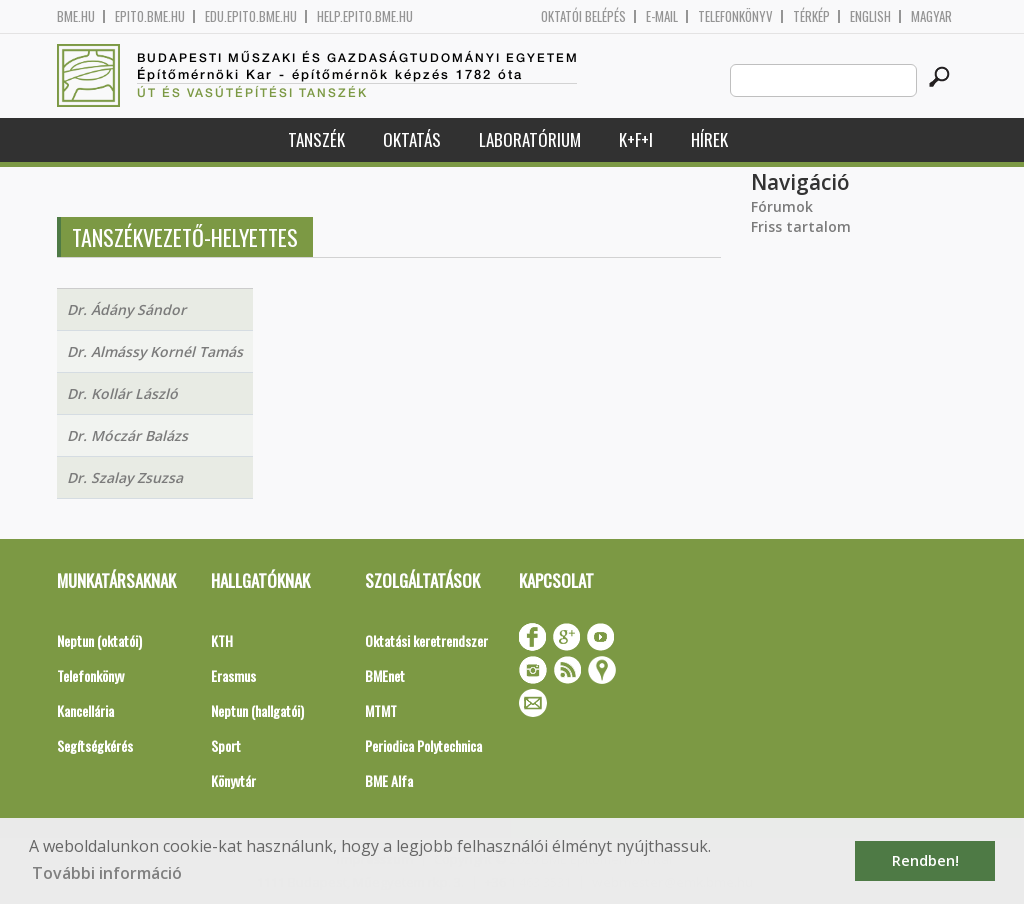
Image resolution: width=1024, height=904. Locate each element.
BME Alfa (389, 780)
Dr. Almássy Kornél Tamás (155, 351)
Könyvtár (233, 780)
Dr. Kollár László (122, 393)
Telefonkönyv (735, 16)
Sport (226, 745)
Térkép (811, 16)
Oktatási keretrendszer (426, 640)
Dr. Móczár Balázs (127, 435)
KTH (222, 640)
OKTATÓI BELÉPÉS (583, 16)
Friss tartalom (801, 226)
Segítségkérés (95, 745)
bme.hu (76, 16)
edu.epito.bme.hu (251, 16)
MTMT (381, 710)
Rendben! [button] (925, 860)
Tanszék (316, 139)
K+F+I (636, 139)
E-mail (662, 16)
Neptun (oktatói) (99, 640)
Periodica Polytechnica (423, 745)
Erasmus (233, 675)
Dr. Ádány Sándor (126, 309)
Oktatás (412, 139)
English (870, 16)
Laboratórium (530, 139)
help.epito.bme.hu (365, 16)
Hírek (709, 139)
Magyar (931, 16)
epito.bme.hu (150, 16)
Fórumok (782, 206)
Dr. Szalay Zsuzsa (125, 477)
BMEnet (385, 675)
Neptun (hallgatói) (257, 710)
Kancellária (85, 710)
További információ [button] (107, 873)
